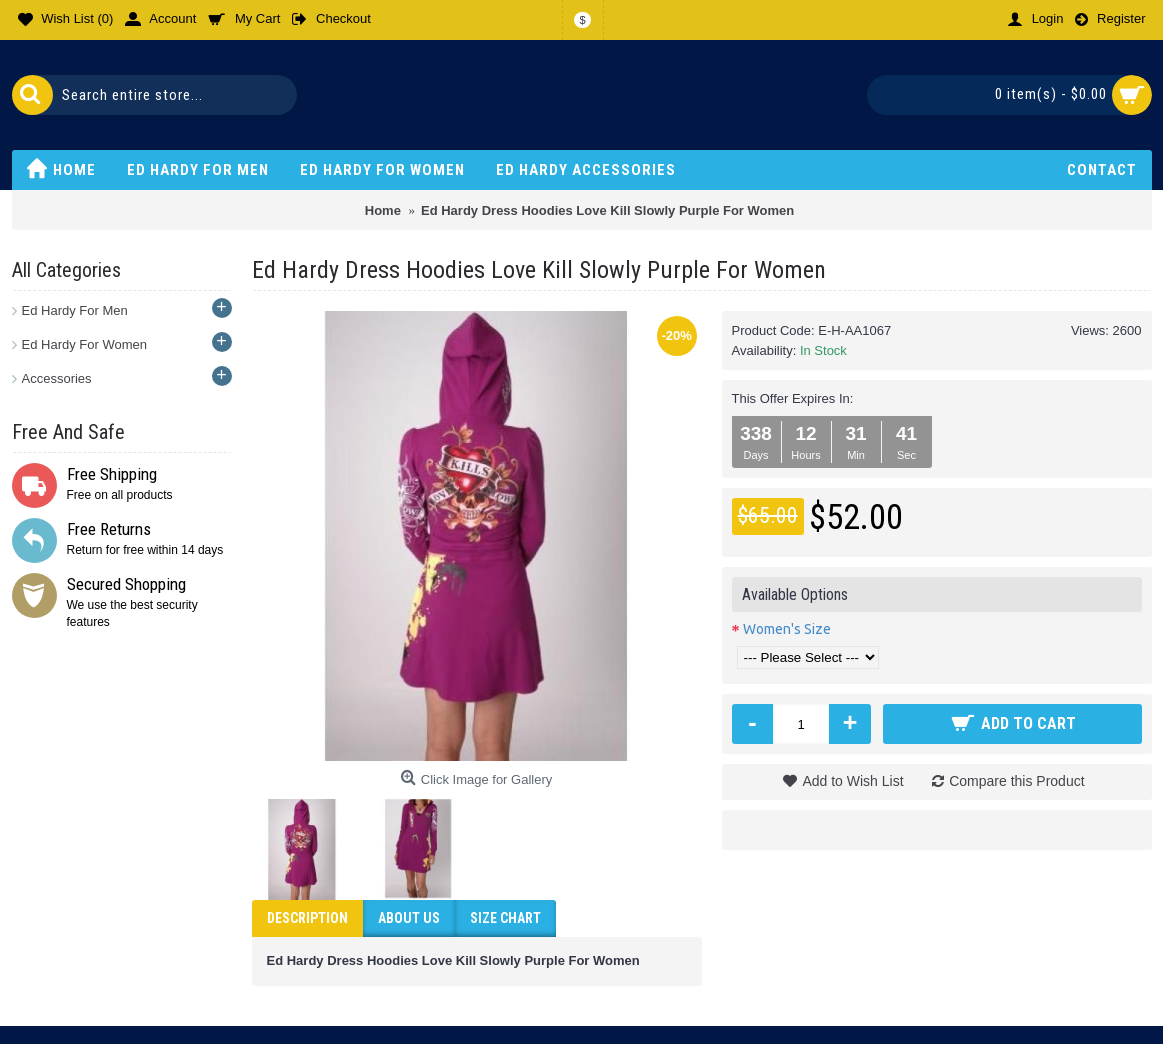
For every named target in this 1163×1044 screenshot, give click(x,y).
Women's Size (787, 629)
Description (307, 918)
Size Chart (505, 918)
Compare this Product (1016, 781)
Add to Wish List (852, 781)
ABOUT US (409, 918)
